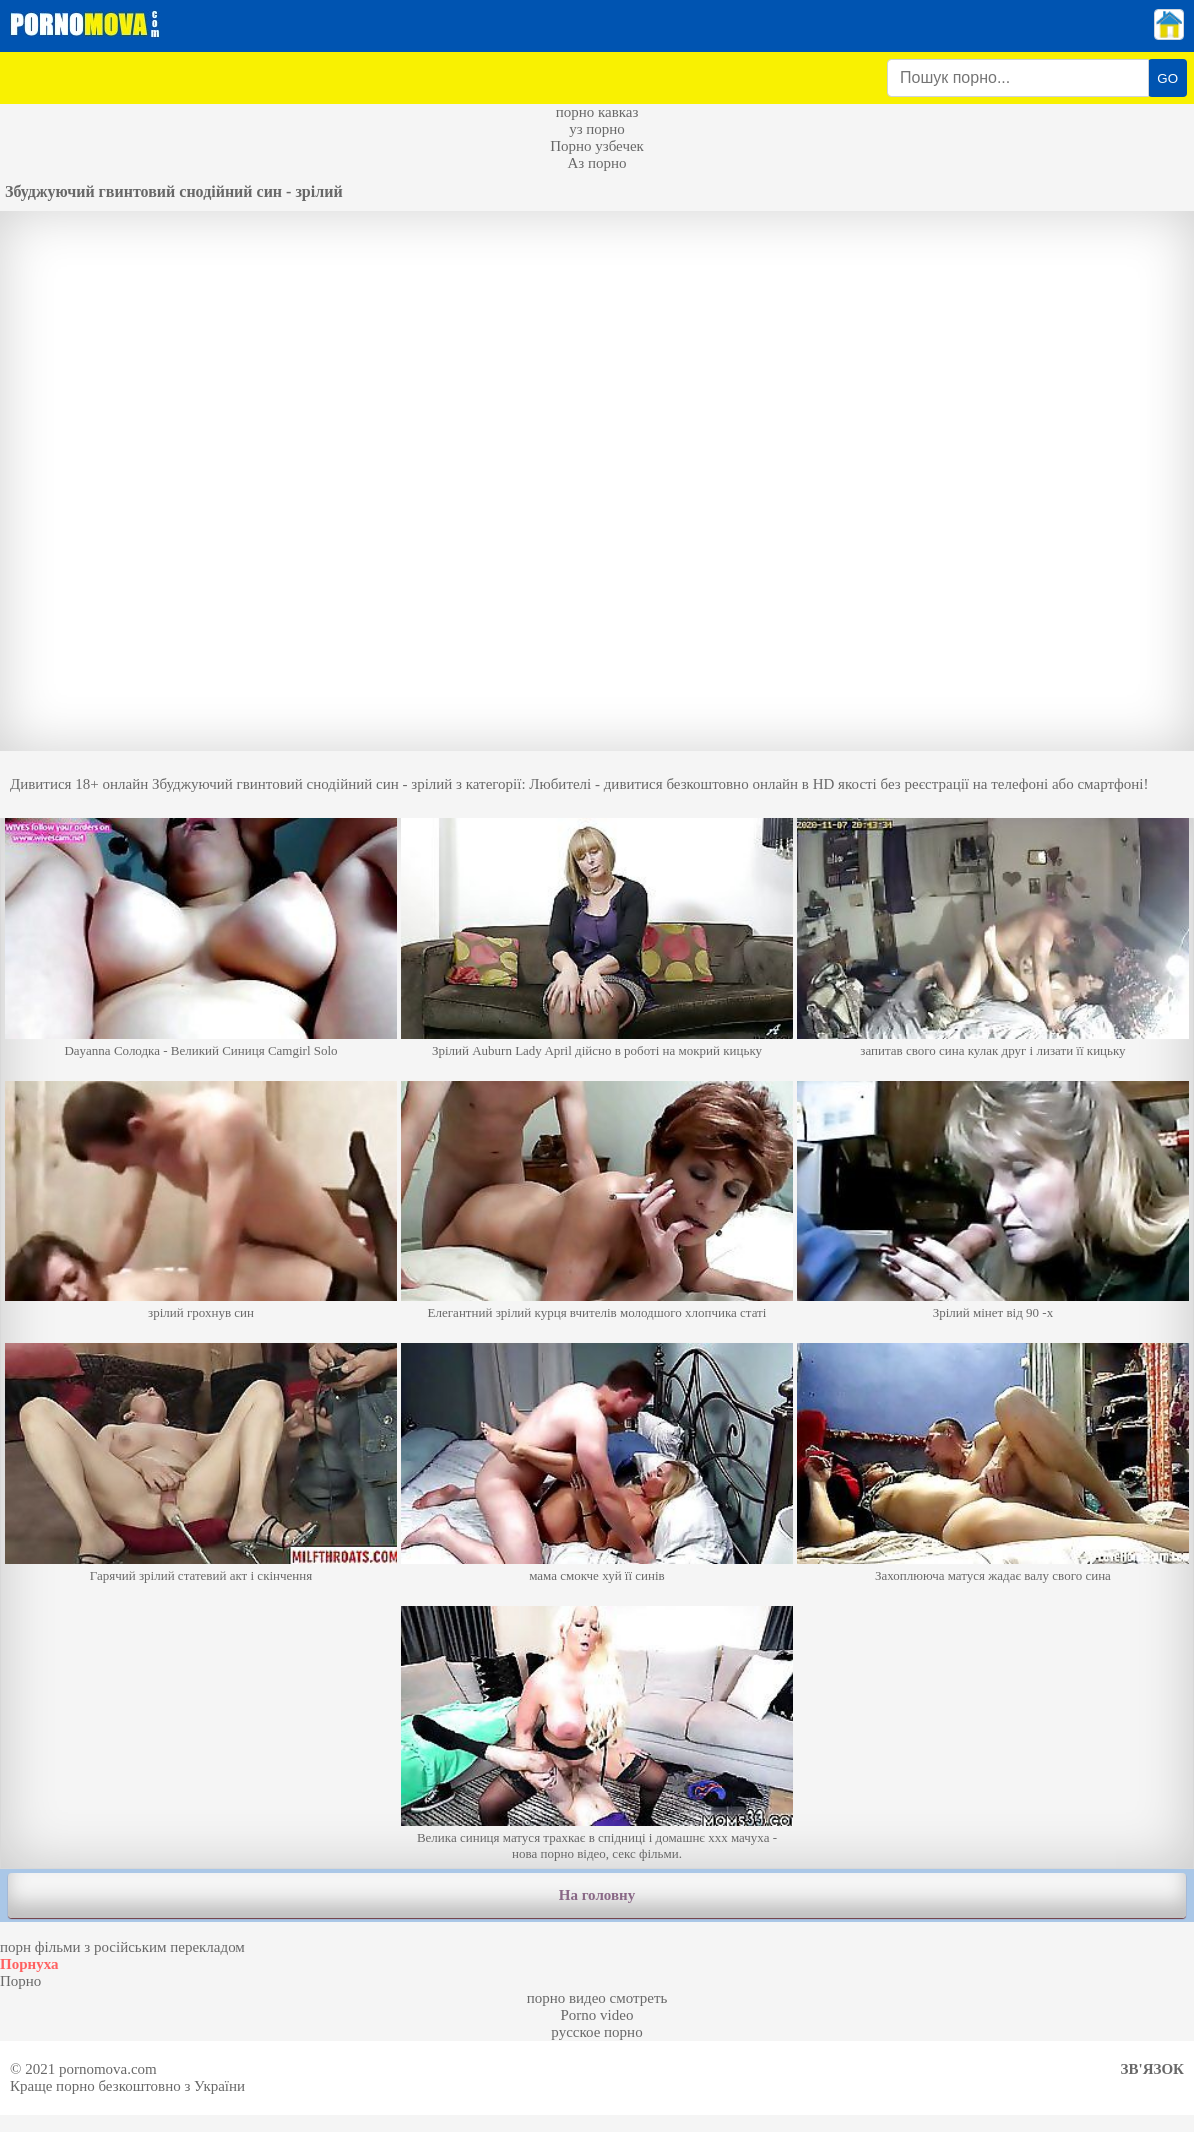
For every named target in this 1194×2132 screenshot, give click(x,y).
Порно (20, 1981)
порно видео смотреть (597, 1998)
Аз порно (596, 163)
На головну (597, 1895)
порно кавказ (597, 112)
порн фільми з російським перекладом (122, 1947)
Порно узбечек (597, 146)
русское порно (596, 2032)
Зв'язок (1152, 2069)
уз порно (597, 129)
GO (1167, 78)
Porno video (597, 2015)
